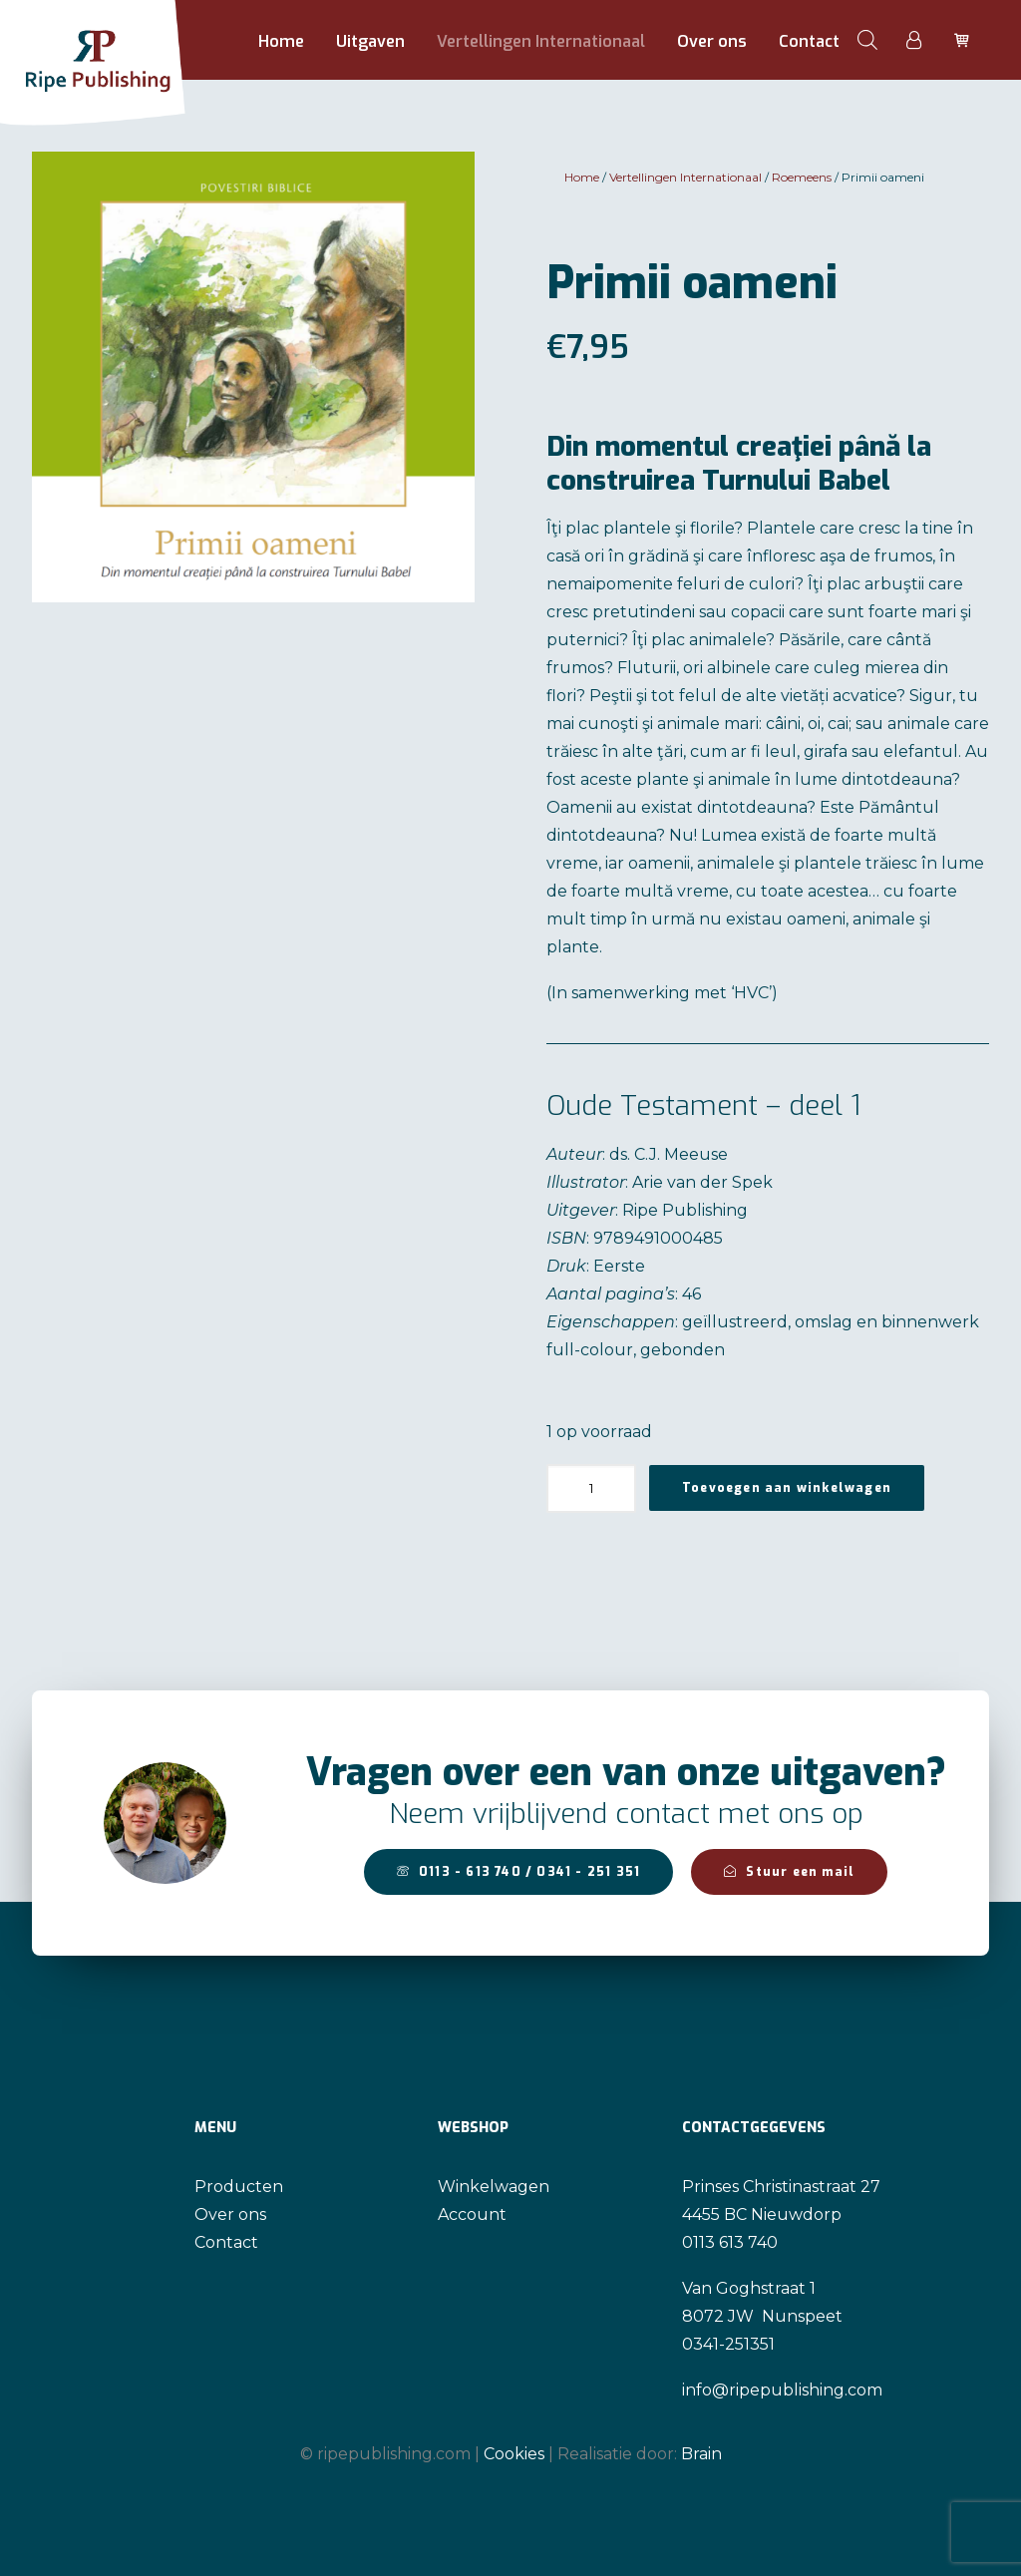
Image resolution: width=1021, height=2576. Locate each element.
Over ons (712, 41)
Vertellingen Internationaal (541, 41)
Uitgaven (370, 41)
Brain (701, 2453)
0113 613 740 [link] (730, 2242)
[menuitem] (281, 42)
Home (281, 41)
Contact (809, 41)
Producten (238, 2186)
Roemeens (802, 177)
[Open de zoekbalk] (867, 40)
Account (472, 2214)
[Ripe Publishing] (128, 40)
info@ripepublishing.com (782, 2390)
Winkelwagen (493, 2186)
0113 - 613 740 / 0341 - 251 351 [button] (518, 1872)
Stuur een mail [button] (789, 1872)
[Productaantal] (591, 1488)
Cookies (514, 2453)
